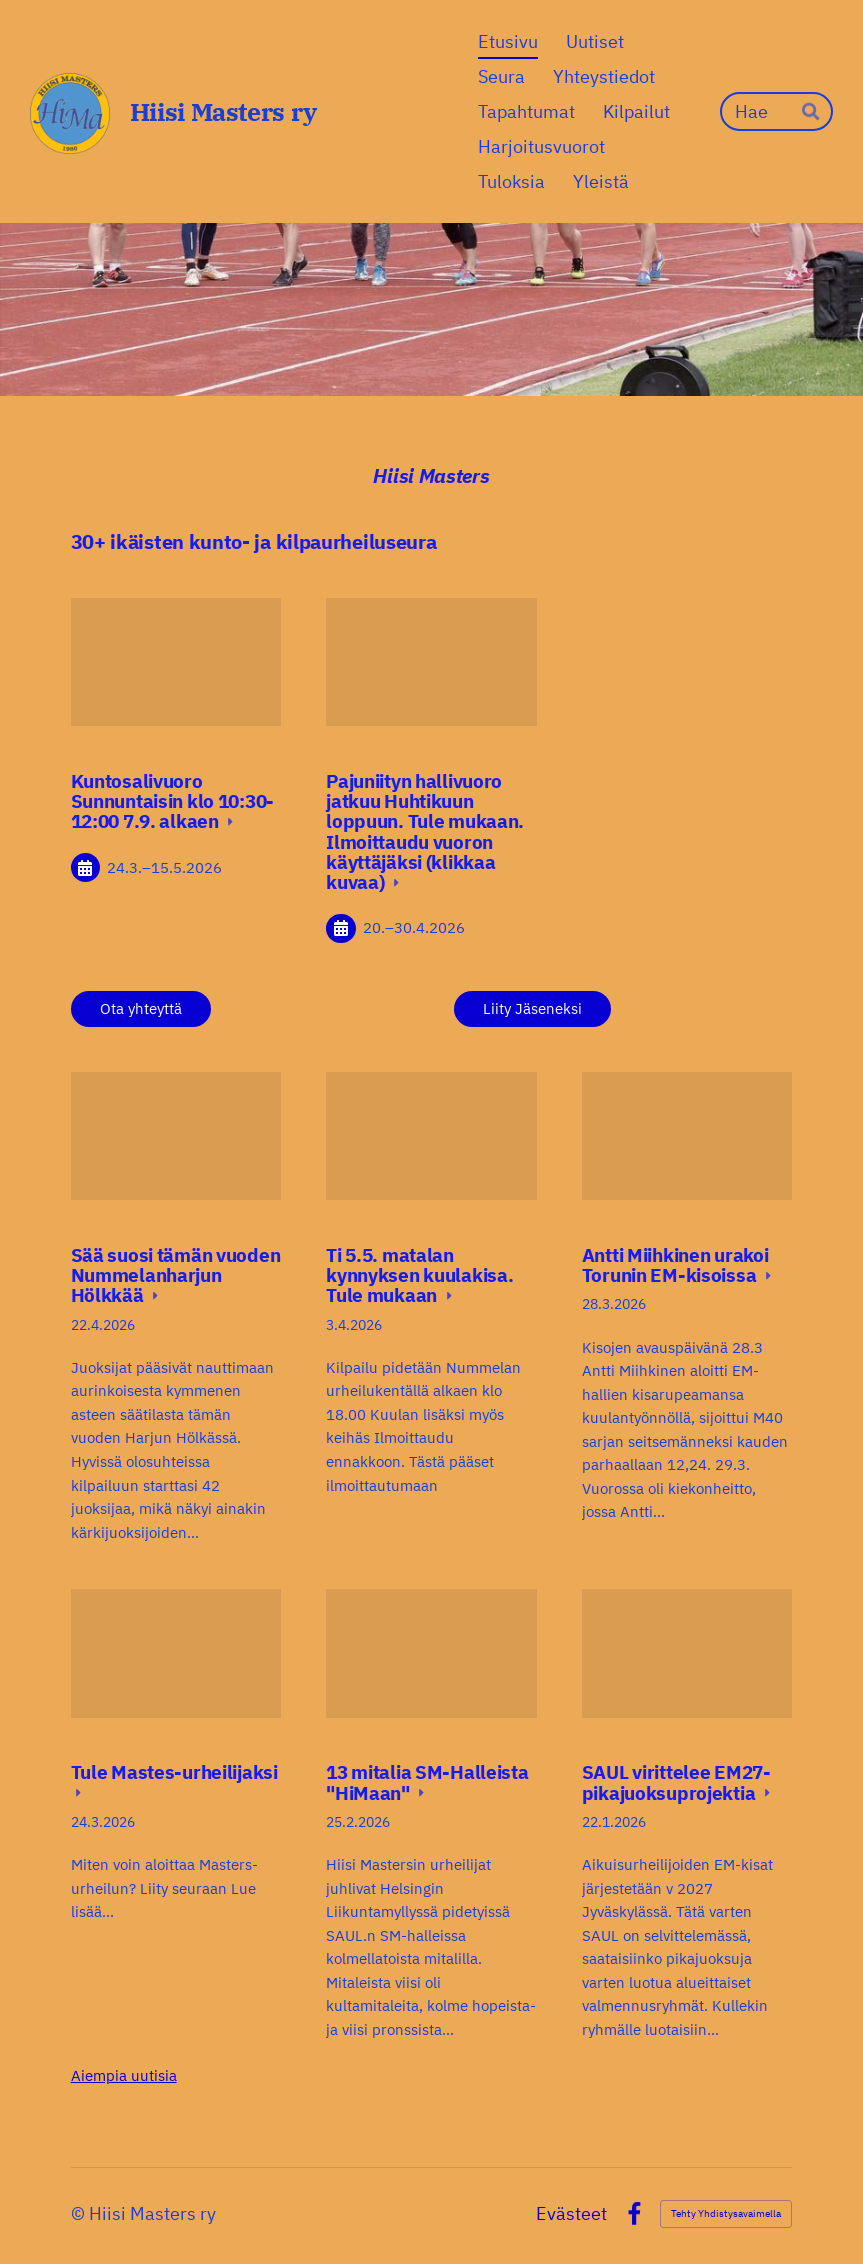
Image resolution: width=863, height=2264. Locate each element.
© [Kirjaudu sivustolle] (80, 2213)
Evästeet (571, 2214)
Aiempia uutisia (124, 2075)
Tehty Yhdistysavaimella (726, 2213)
